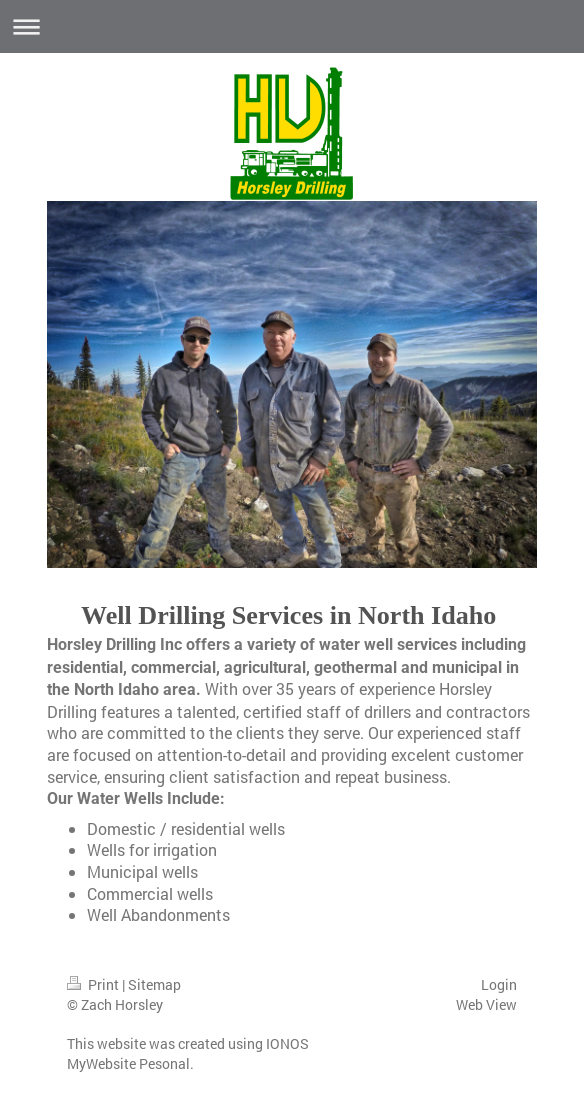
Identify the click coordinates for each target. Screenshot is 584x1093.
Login (499, 984)
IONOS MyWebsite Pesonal (188, 1053)
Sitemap (154, 984)
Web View (486, 1004)
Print (94, 984)
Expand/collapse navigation (292, 26)
